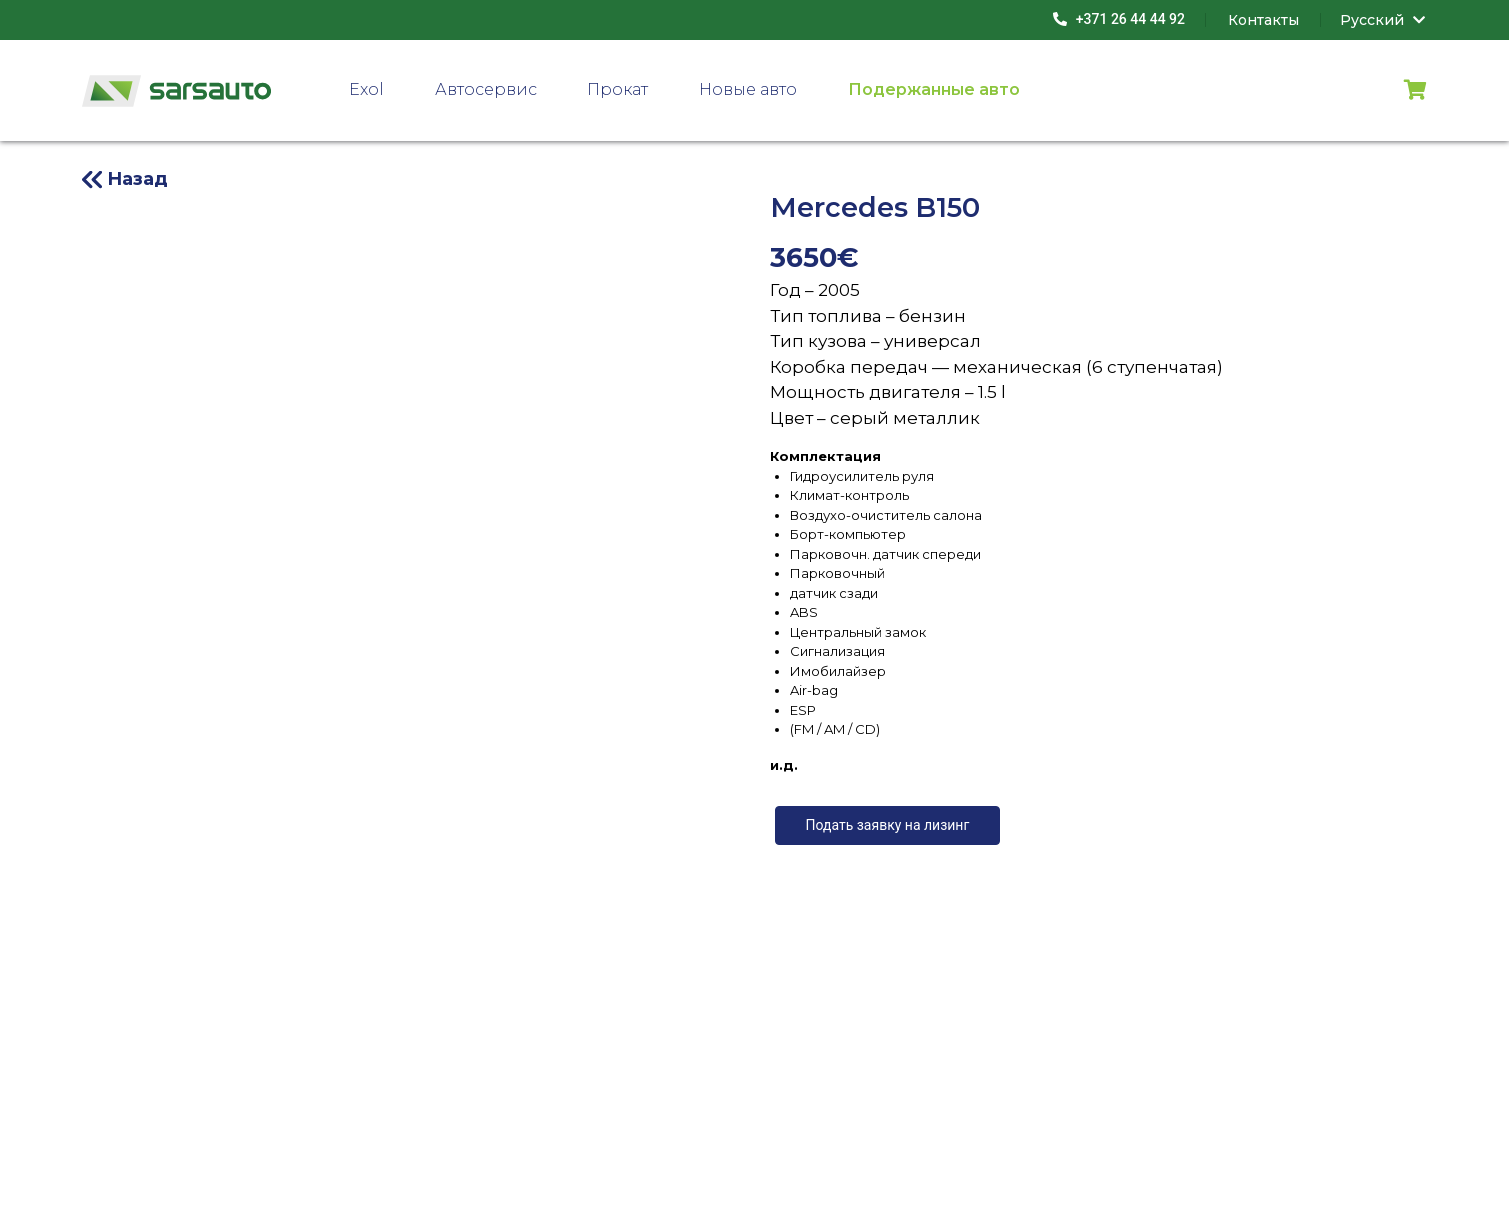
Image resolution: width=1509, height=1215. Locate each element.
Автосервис (486, 89)
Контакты (1263, 20)
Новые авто (748, 89)
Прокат (617, 89)
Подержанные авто (934, 89)
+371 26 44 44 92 (1119, 19)
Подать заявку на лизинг (888, 825)
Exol (366, 89)
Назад (137, 179)
